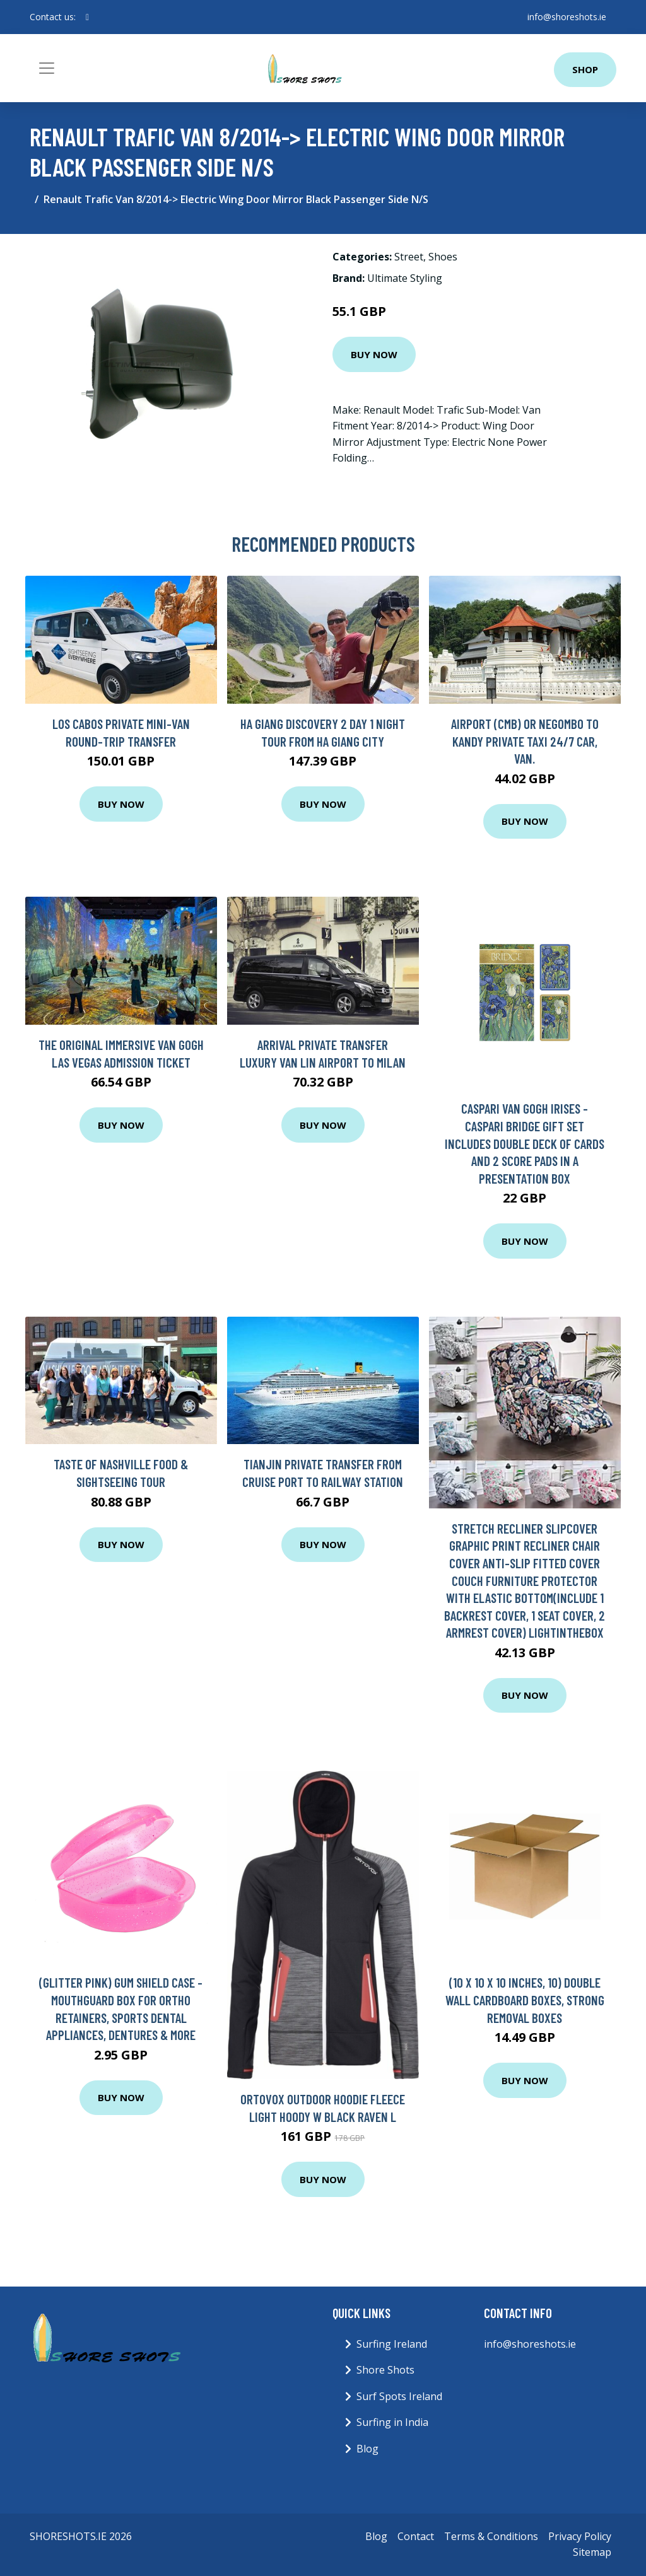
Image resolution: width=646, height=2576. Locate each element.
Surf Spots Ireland (399, 2396)
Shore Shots (385, 2370)
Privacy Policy (579, 2536)
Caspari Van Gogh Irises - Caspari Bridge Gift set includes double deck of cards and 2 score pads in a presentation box (524, 1143)
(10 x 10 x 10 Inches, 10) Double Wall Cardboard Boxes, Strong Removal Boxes (524, 1999)
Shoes (442, 257)
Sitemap (592, 2552)
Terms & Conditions (491, 2536)
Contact (415, 2536)
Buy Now (374, 354)
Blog (367, 2449)
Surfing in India (392, 2422)
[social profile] (87, 17)
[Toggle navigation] (47, 68)
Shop (585, 69)
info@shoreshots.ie (566, 17)
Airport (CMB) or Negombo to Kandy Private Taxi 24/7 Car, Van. (525, 741)
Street (408, 257)
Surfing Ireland (391, 2344)
